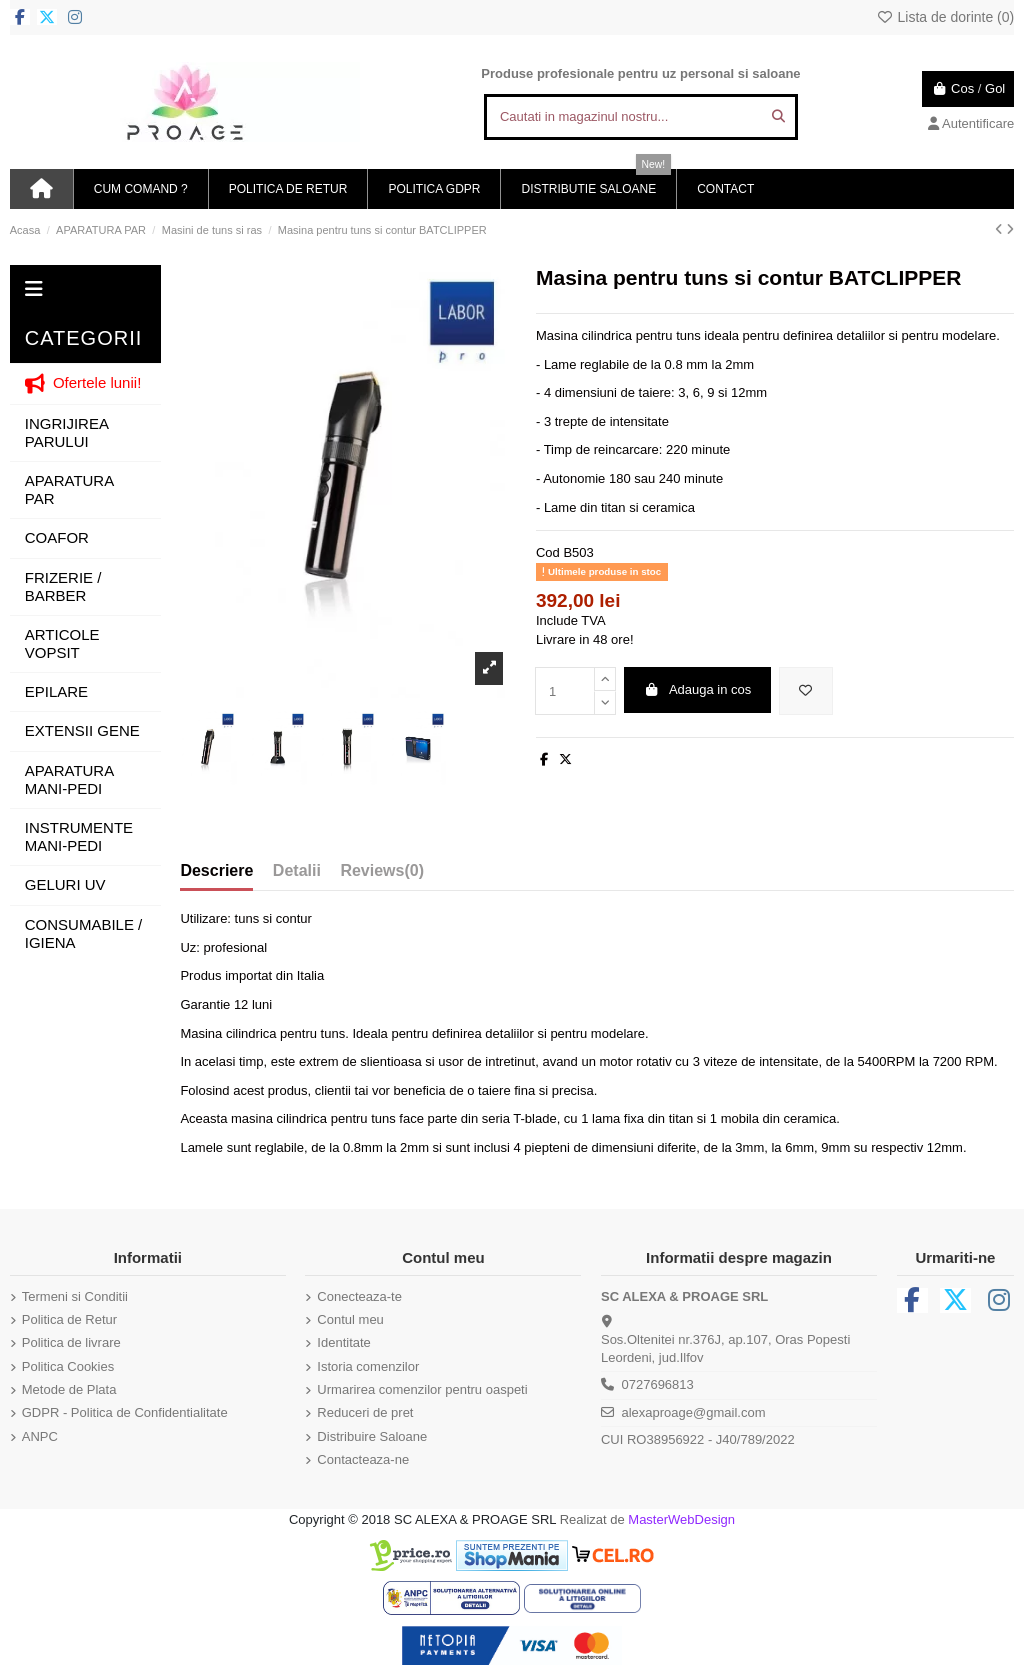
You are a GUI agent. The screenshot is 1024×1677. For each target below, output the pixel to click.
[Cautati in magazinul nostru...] (778, 117)
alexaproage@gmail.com (693, 1412)
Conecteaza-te (359, 1296)
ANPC (40, 1436)
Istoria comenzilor (368, 1366)
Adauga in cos (697, 689)
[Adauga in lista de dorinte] (806, 691)
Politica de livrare (71, 1342)
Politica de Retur (69, 1319)
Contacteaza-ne (363, 1459)
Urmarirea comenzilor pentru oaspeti (422, 1389)
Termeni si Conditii (75, 1296)
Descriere (216, 870)
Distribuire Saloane (372, 1436)
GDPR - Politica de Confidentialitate (125, 1412)
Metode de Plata (69, 1389)
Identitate (344, 1342)
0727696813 (657, 1384)
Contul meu (350, 1319)
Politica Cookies (68, 1366)
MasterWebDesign (681, 1519)
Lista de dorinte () (945, 17)
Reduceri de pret (365, 1412)
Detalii (297, 870)
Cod (548, 552)
